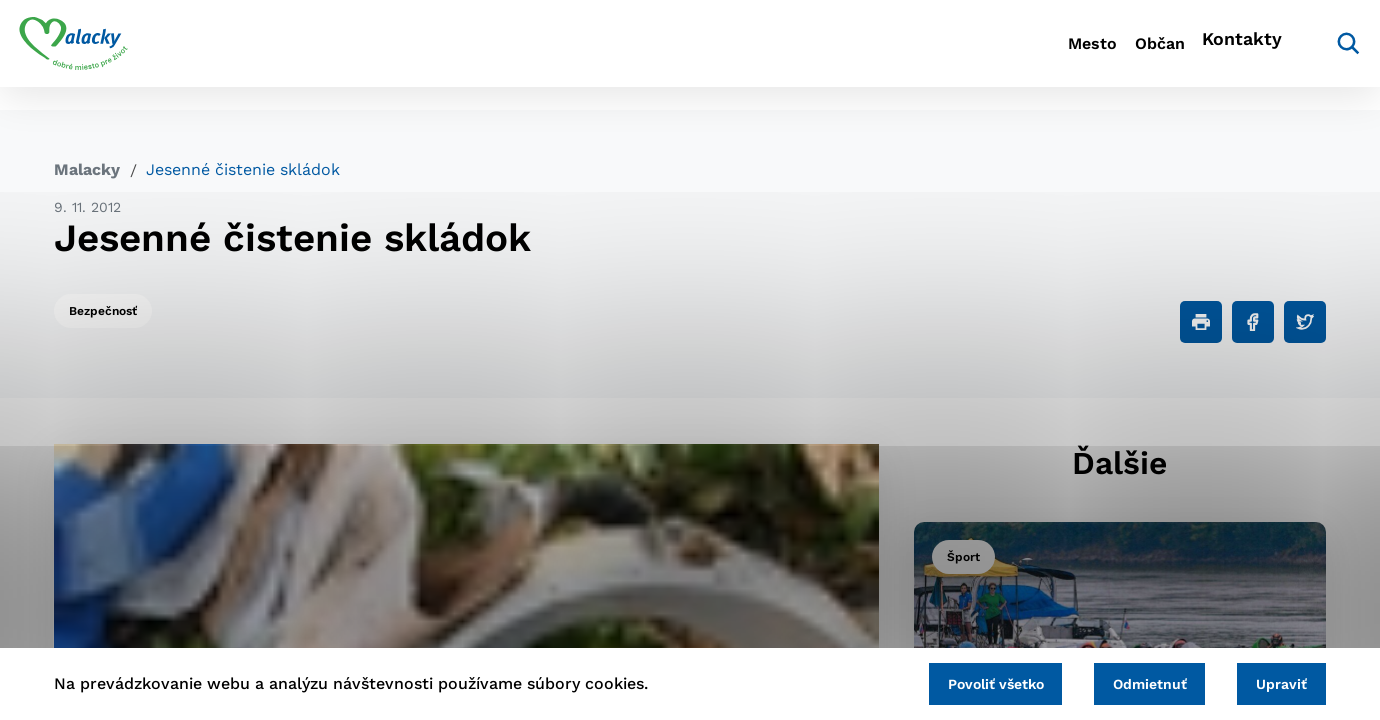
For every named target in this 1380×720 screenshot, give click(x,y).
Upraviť (1274, 681)
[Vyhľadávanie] (1296, 55)
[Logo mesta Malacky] (108, 55)
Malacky (87, 169)
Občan (1089, 55)
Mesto (989, 55)
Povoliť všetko (959, 681)
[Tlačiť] (1201, 322)
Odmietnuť (1128, 681)
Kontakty (1200, 55)
